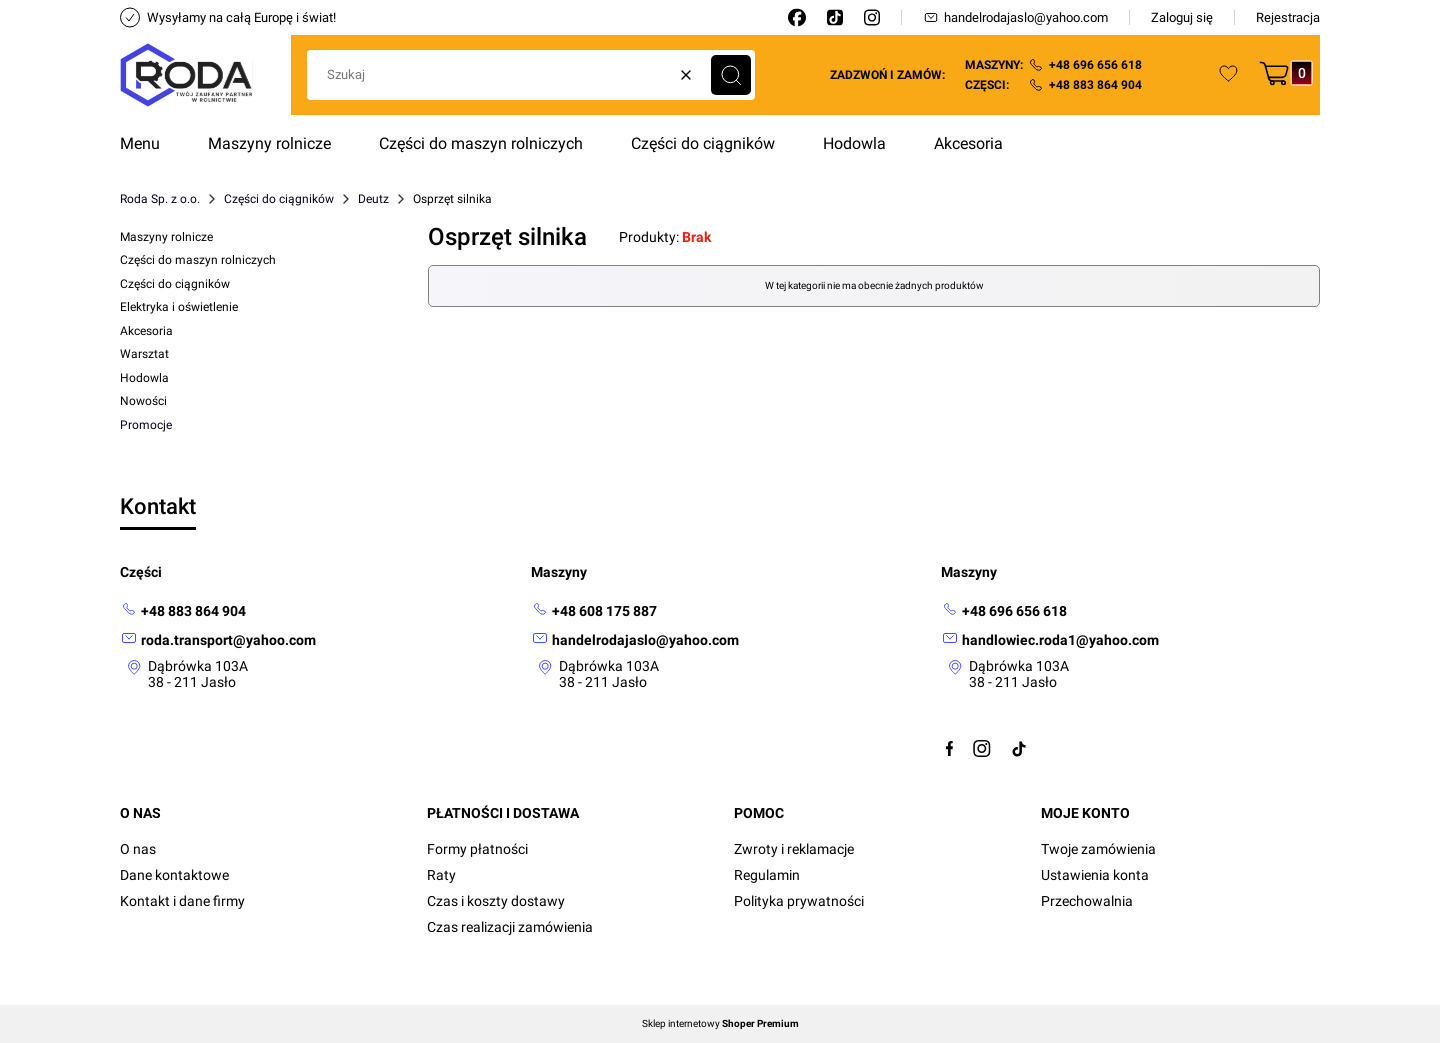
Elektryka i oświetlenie (179, 307)
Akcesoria (146, 331)
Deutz (373, 199)
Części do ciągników (279, 199)
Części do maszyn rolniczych (198, 260)
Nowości (143, 401)
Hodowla (144, 378)
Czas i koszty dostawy (496, 901)
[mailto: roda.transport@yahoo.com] (218, 639)
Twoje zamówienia (1098, 849)
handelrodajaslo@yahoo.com (1015, 17)
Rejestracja (1288, 17)
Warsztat (144, 354)
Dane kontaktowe (174, 875)
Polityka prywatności (799, 901)
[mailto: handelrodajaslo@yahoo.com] (635, 639)
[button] (731, 75)
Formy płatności (477, 849)
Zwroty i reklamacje (794, 849)
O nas (138, 849)
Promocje (146, 425)
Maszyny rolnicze (166, 237)
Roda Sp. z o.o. (160, 199)
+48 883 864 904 (1095, 85)
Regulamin (767, 875)
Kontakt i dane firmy (182, 901)
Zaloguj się (1182, 17)
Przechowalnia (1087, 901)
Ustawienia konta (1095, 875)
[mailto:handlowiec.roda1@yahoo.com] (1050, 639)
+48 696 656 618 (1095, 65)
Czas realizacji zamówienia (510, 927)
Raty (441, 875)
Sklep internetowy (720, 1024)
